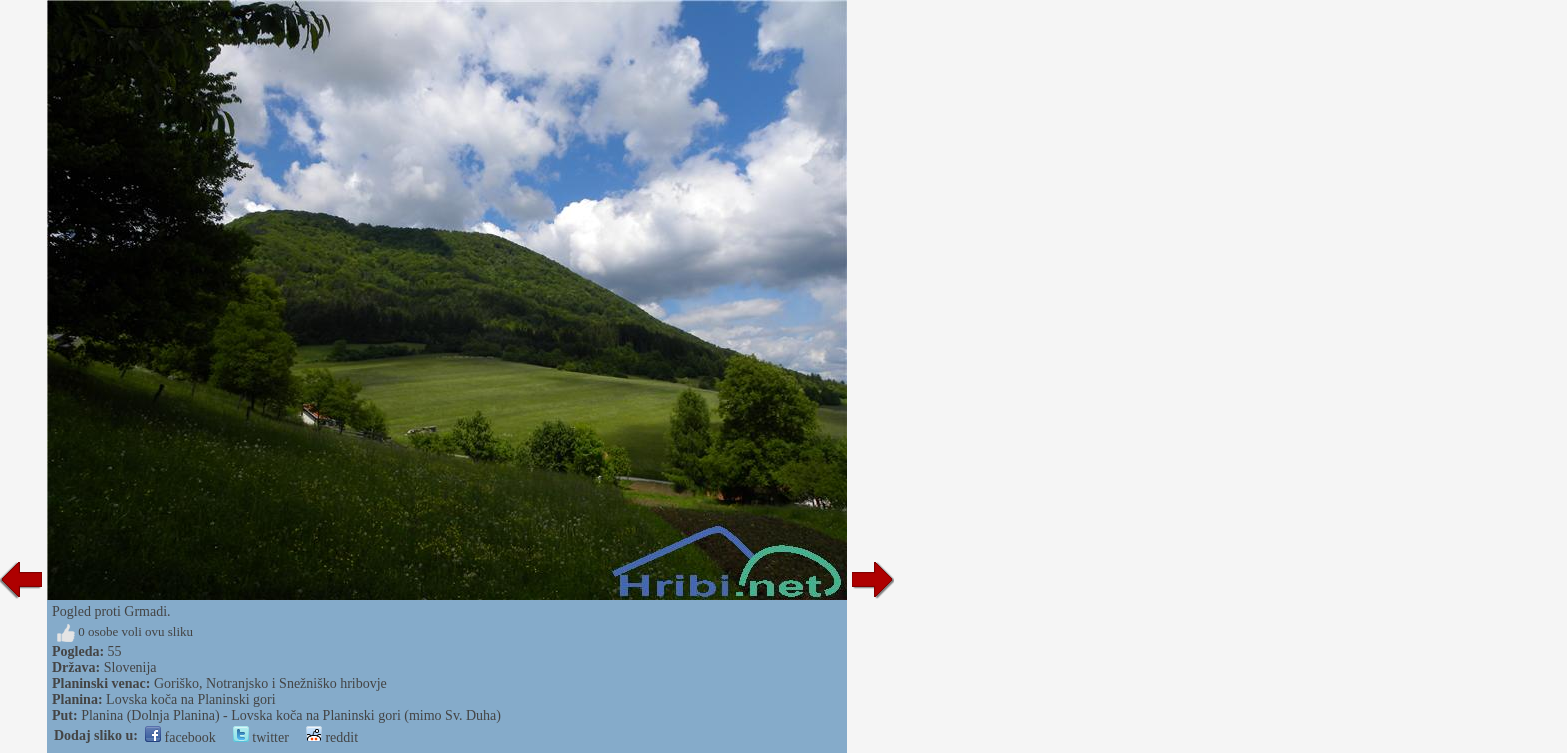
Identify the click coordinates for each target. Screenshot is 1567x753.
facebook (180, 737)
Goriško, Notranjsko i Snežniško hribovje (270, 683)
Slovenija (130, 667)
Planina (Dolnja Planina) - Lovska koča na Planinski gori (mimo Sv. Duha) (291, 715)
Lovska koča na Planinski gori (191, 699)
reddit (332, 737)
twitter (261, 737)
